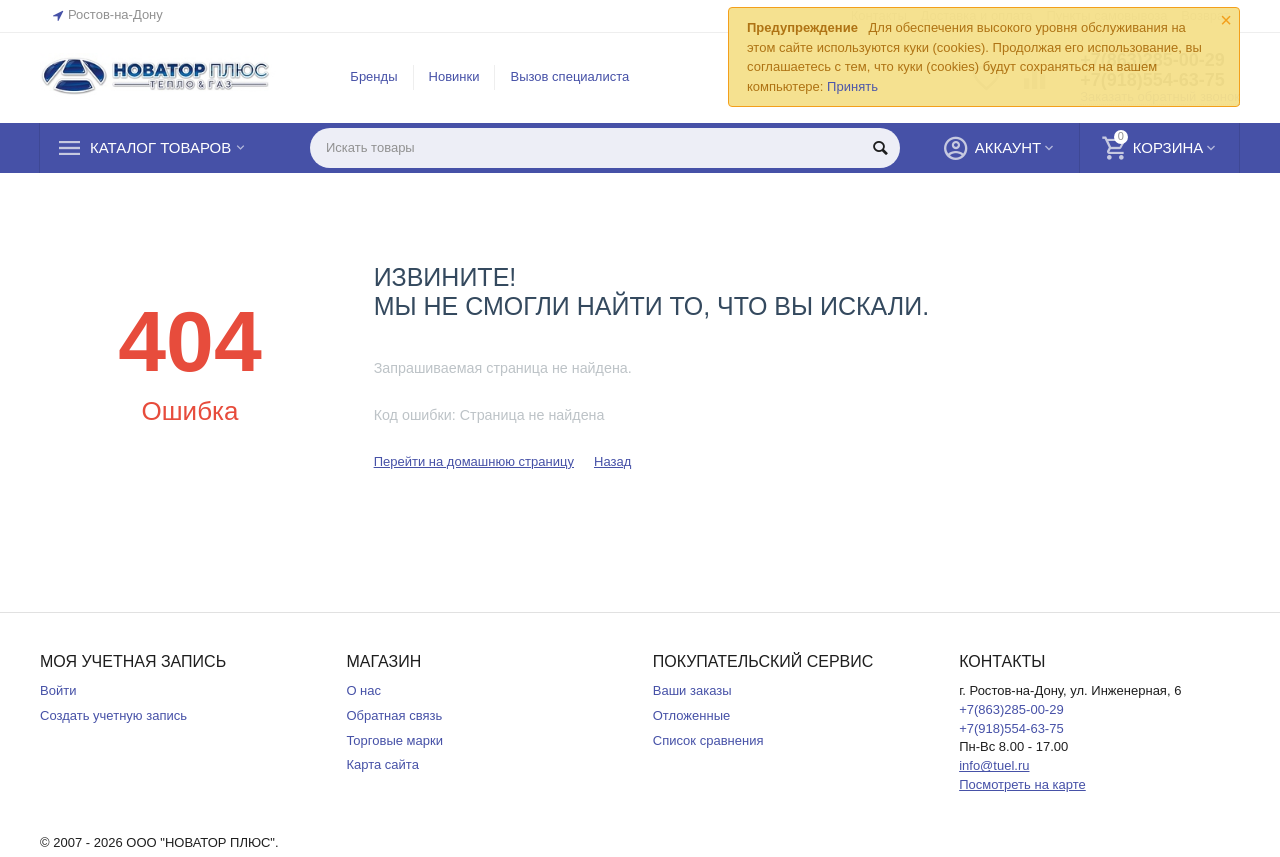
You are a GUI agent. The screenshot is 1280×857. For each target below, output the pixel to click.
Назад (612, 461)
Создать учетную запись (113, 715)
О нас (363, 690)
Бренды (373, 76)
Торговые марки (394, 740)
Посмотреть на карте (1022, 784)
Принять (852, 86)
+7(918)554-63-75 (1011, 728)
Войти (58, 690)
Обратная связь (394, 715)
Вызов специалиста (569, 76)
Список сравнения (708, 740)
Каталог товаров (160, 148)
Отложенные (692, 715)
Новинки (454, 76)
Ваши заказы (692, 690)
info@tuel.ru (994, 765)
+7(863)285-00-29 (1011, 709)
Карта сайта (382, 764)
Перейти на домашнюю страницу (474, 461)
